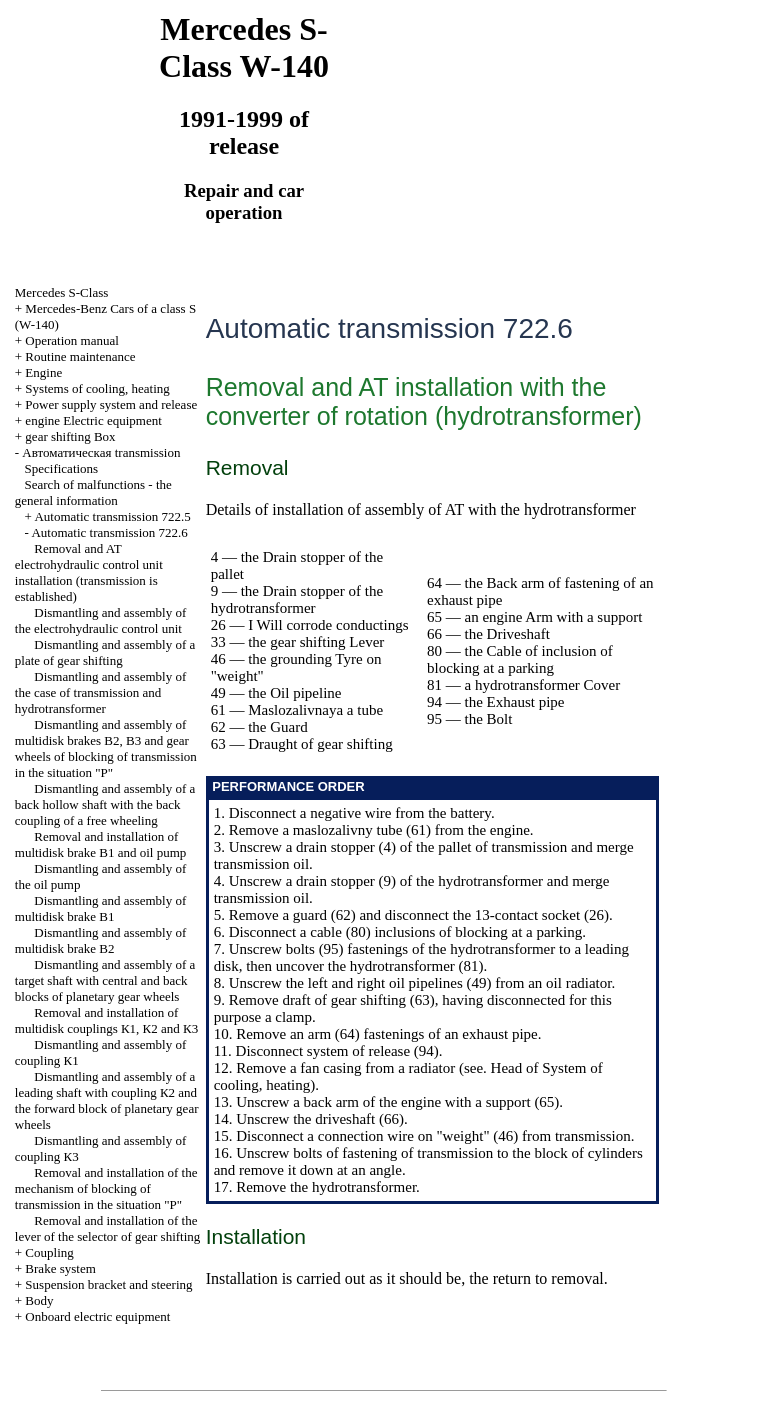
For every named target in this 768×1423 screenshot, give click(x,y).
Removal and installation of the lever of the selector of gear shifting (108, 1228)
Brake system (60, 1268)
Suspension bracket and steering (108, 1284)
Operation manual (72, 340)
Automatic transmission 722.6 (109, 532)
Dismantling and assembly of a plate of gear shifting (105, 652)
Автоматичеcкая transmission (101, 452)
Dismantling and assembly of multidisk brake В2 (101, 940)
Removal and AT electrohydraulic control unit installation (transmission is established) (89, 572)
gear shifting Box (70, 436)
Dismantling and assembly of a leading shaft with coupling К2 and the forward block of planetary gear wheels (107, 1100)
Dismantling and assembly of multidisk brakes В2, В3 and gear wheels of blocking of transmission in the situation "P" (106, 748)
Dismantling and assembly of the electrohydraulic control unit (101, 620)
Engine (43, 372)
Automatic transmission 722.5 (112, 516)
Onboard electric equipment (97, 1316)
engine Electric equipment (93, 420)
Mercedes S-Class (62, 292)
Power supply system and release (111, 404)
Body (39, 1300)
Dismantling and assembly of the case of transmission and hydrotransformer (101, 692)
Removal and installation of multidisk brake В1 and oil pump (101, 844)
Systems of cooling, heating (97, 388)
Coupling (49, 1252)
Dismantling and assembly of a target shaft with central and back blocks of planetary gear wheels (105, 980)
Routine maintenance (80, 356)
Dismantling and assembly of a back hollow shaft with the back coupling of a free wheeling (105, 804)
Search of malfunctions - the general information (93, 492)
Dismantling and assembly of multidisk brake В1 (101, 908)
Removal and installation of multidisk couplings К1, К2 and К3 (106, 1020)
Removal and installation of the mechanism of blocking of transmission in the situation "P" (106, 1188)
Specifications (62, 468)
